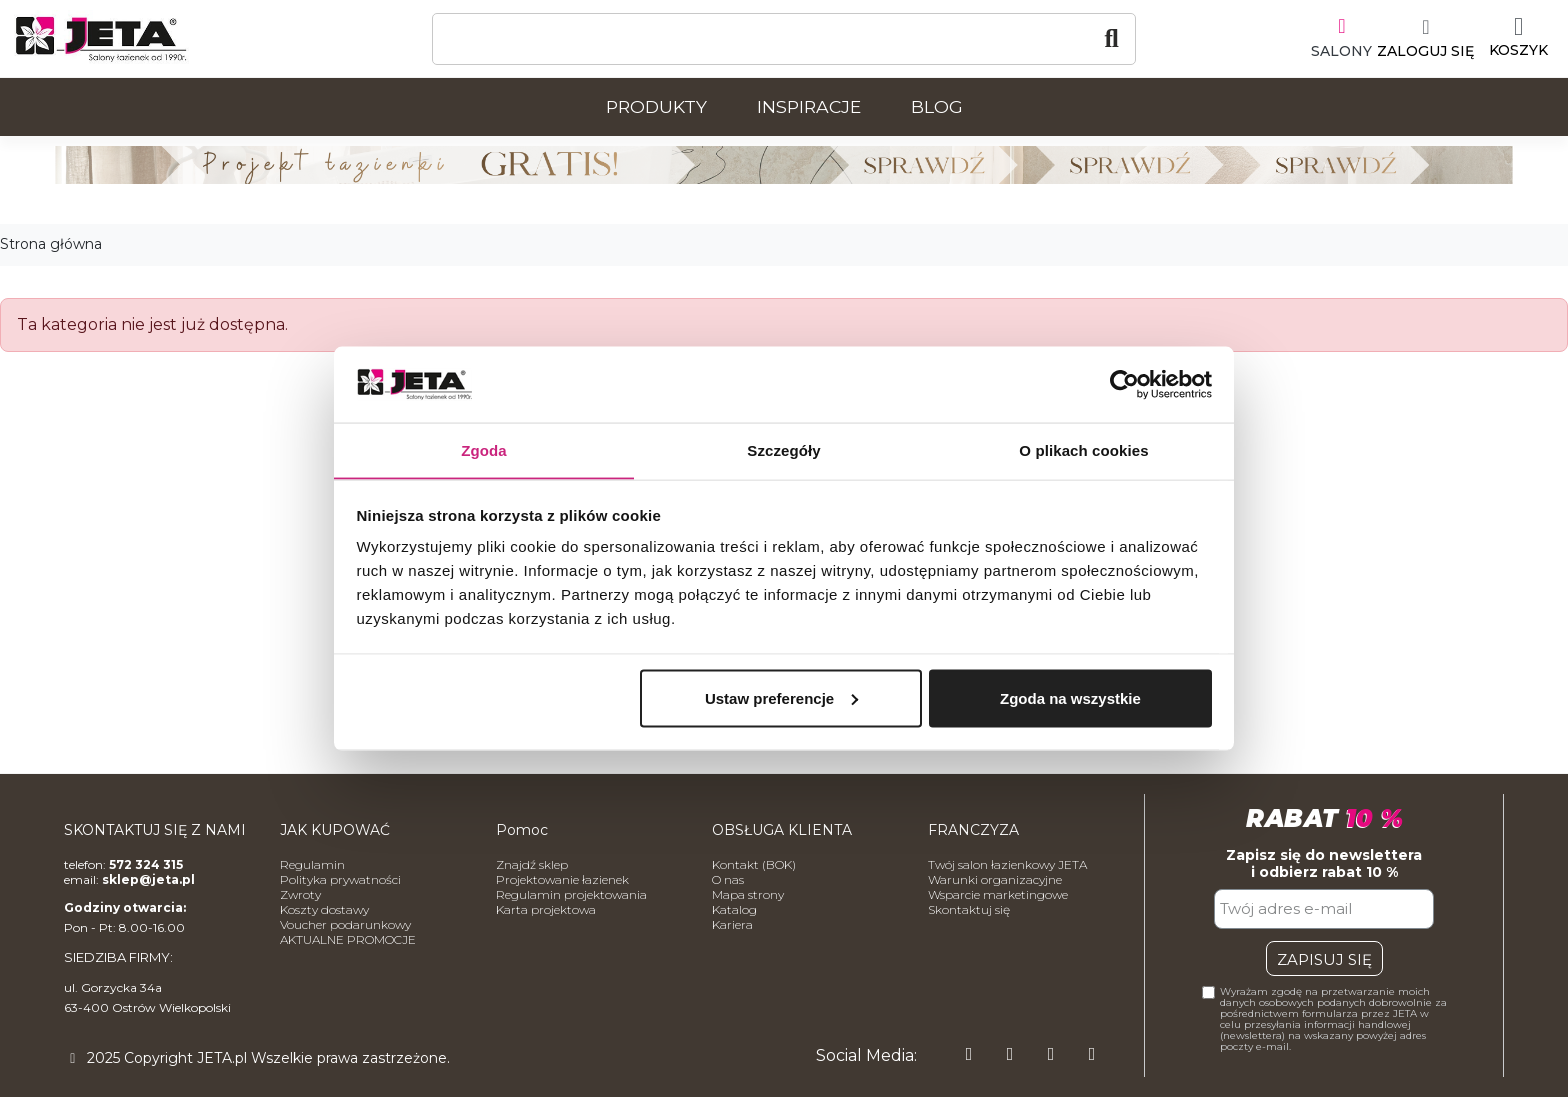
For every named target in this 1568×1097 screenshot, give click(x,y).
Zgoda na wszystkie (1070, 698)
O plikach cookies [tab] (1083, 449)
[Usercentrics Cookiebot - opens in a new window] (1124, 384)
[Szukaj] (784, 39)
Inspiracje (809, 106)
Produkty (656, 106)
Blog (937, 106)
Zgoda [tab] (484, 449)
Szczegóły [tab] (783, 449)
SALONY (1341, 51)
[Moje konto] (1425, 39)
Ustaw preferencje (781, 698)
